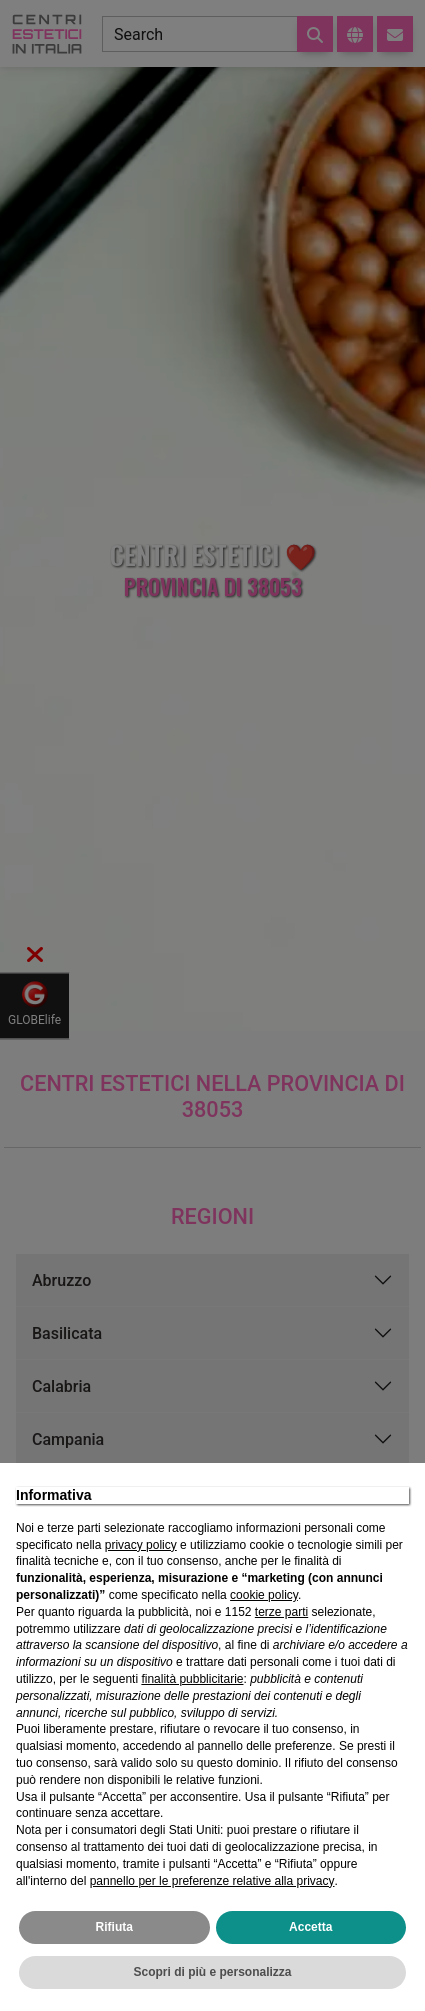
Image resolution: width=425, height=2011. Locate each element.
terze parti (281, 1612)
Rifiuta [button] (114, 1927)
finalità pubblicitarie (192, 1679)
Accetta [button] (310, 1927)
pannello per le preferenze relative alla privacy (212, 1881)
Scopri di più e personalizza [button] (212, 1972)
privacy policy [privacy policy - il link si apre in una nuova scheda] (141, 1545)
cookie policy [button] (264, 1595)
